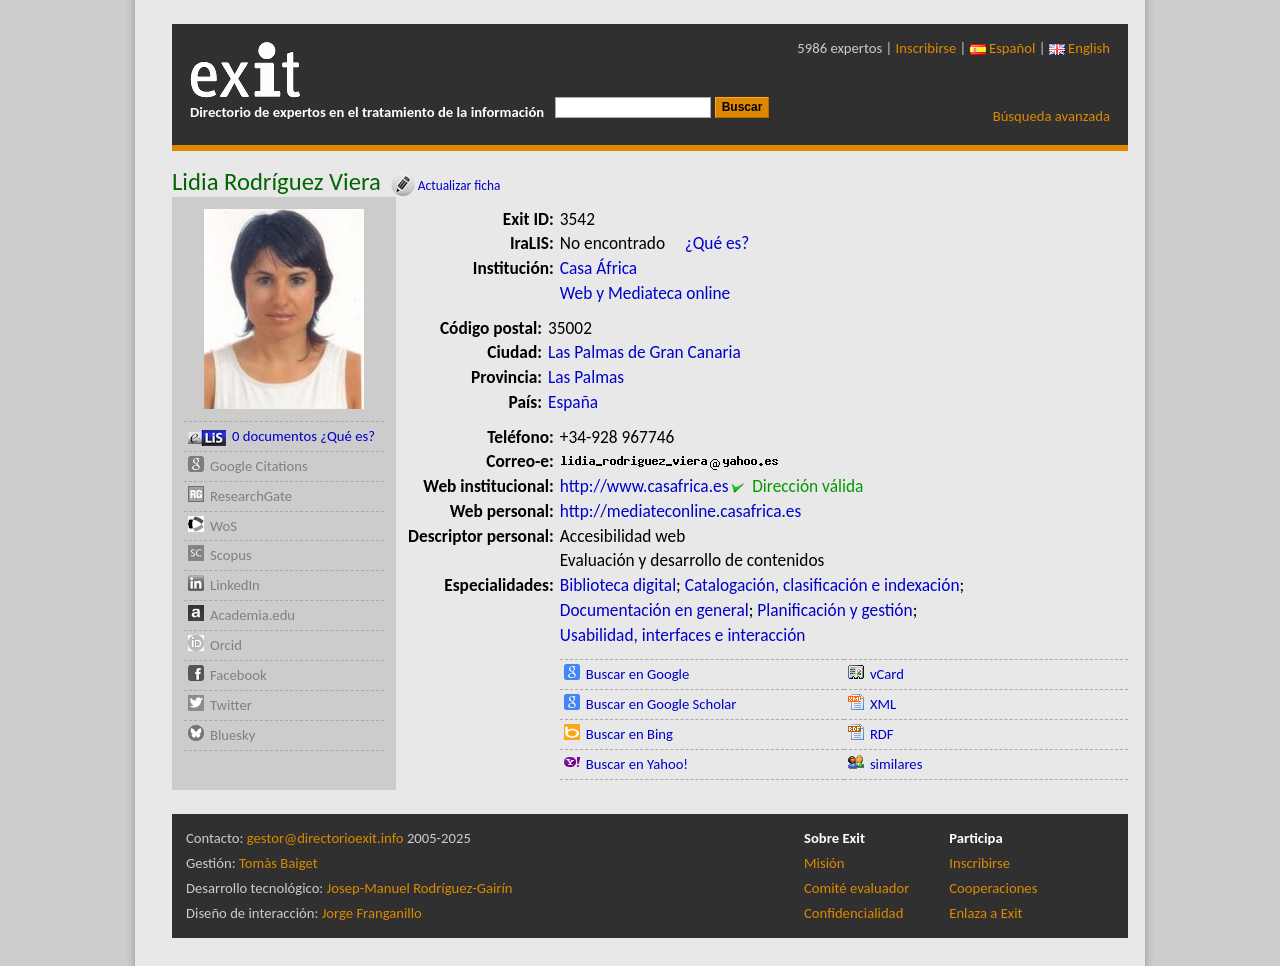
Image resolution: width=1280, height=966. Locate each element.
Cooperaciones (993, 888)
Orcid (226, 645)
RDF (882, 734)
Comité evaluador (856, 888)
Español (1003, 48)
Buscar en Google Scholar (661, 704)
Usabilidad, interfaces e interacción (683, 635)
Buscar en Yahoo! (637, 764)
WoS (223, 526)
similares (896, 764)
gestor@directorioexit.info (325, 838)
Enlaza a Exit (985, 913)
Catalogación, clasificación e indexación (822, 585)
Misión (824, 863)
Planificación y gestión (834, 610)
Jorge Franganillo (372, 913)
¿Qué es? (717, 243)
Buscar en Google (638, 674)
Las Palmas (586, 377)
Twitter (231, 705)
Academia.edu (252, 615)
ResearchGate (251, 496)
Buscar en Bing (629, 734)
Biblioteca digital (618, 585)
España (573, 402)
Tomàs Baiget (278, 863)
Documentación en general (654, 610)
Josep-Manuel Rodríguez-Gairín (420, 888)
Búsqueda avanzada (1051, 116)
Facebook (238, 675)
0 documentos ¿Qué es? (281, 436)
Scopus (231, 555)
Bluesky (232, 735)
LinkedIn (235, 585)
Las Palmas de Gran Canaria (644, 352)
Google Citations (259, 466)
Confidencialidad (853, 913)
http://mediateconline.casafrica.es (681, 511)
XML (883, 704)
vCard (887, 674)
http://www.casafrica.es (644, 486)
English (1079, 48)
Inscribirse (926, 48)
